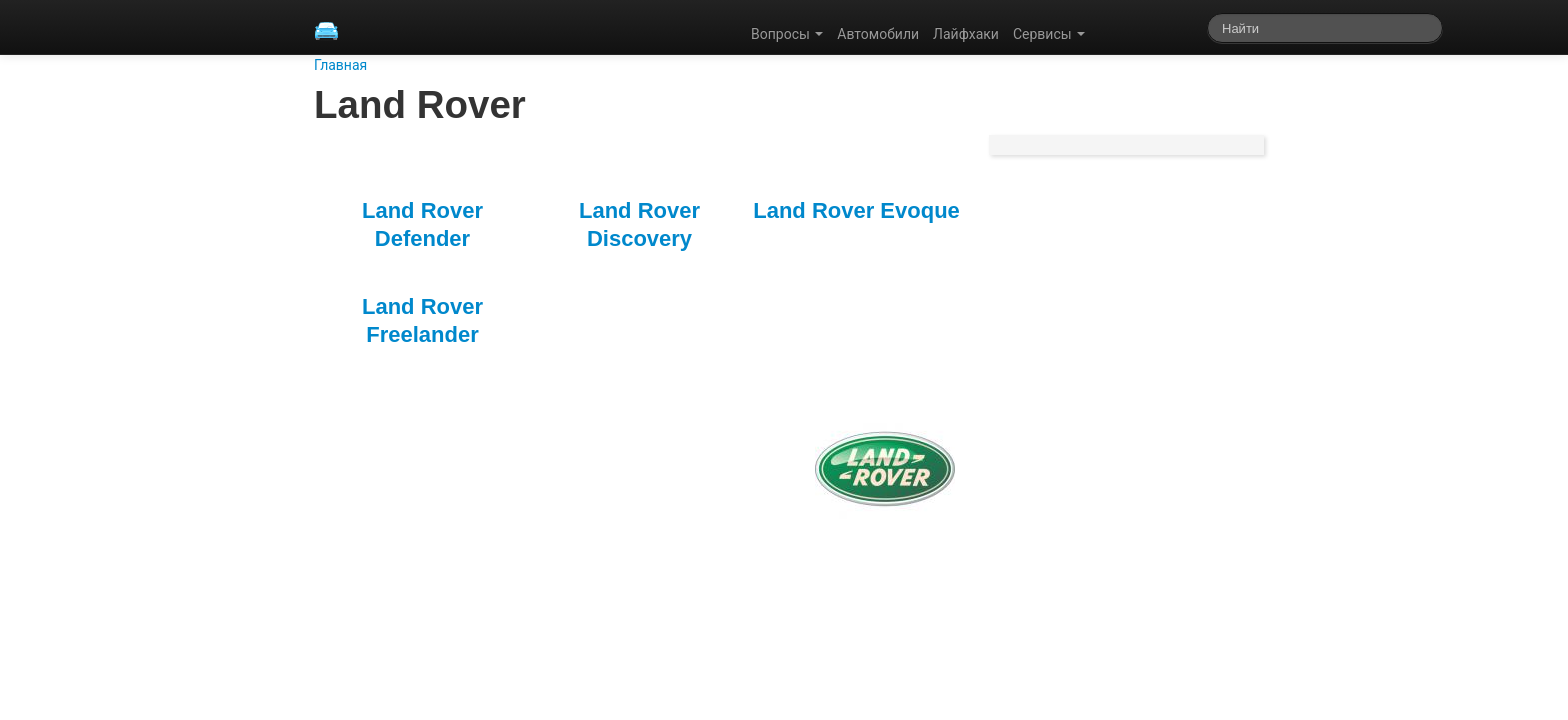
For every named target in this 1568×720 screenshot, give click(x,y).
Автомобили (878, 34)
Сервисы (1049, 34)
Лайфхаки (966, 34)
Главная (340, 65)
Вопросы (787, 34)
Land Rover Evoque (856, 210)
